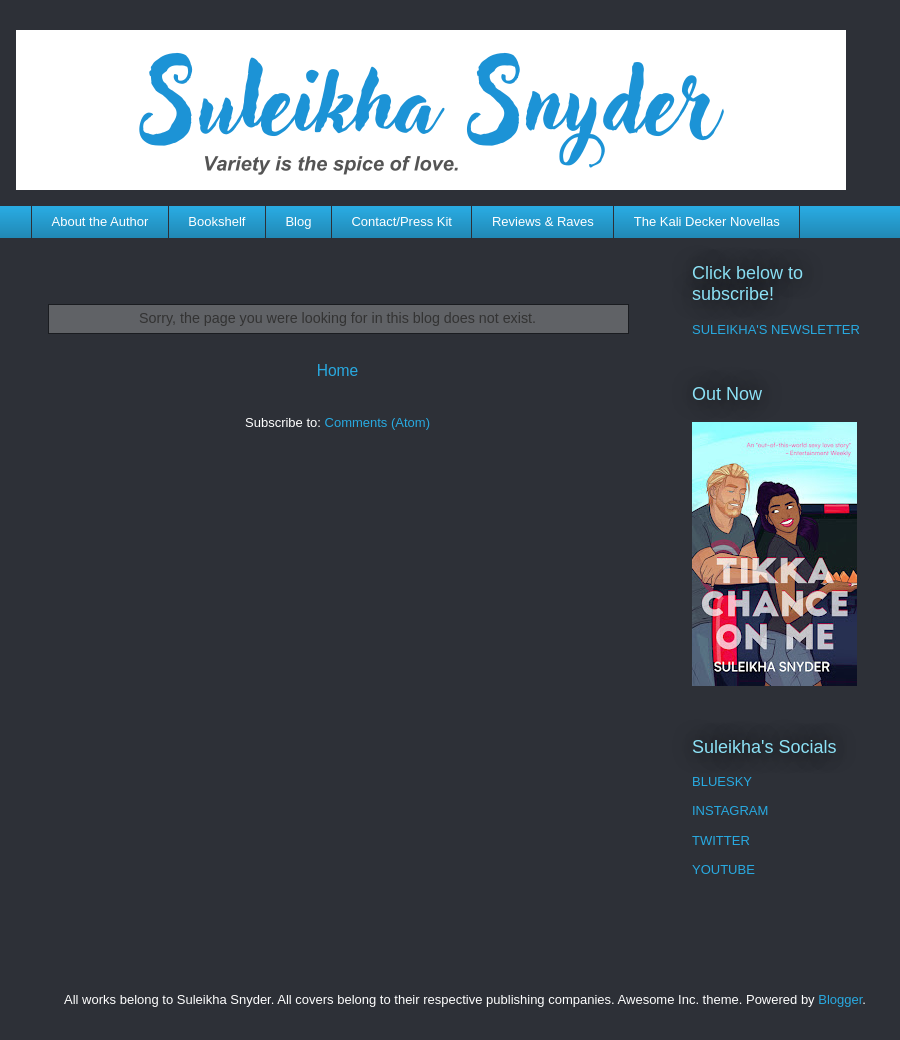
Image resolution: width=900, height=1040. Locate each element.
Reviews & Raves (543, 221)
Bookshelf (216, 221)
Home (338, 370)
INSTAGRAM (730, 810)
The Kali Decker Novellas (707, 221)
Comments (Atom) (377, 422)
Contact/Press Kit (401, 221)
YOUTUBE (723, 869)
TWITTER (721, 840)
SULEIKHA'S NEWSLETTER (776, 329)
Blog (298, 221)
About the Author (100, 221)
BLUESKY (722, 781)
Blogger (840, 999)
